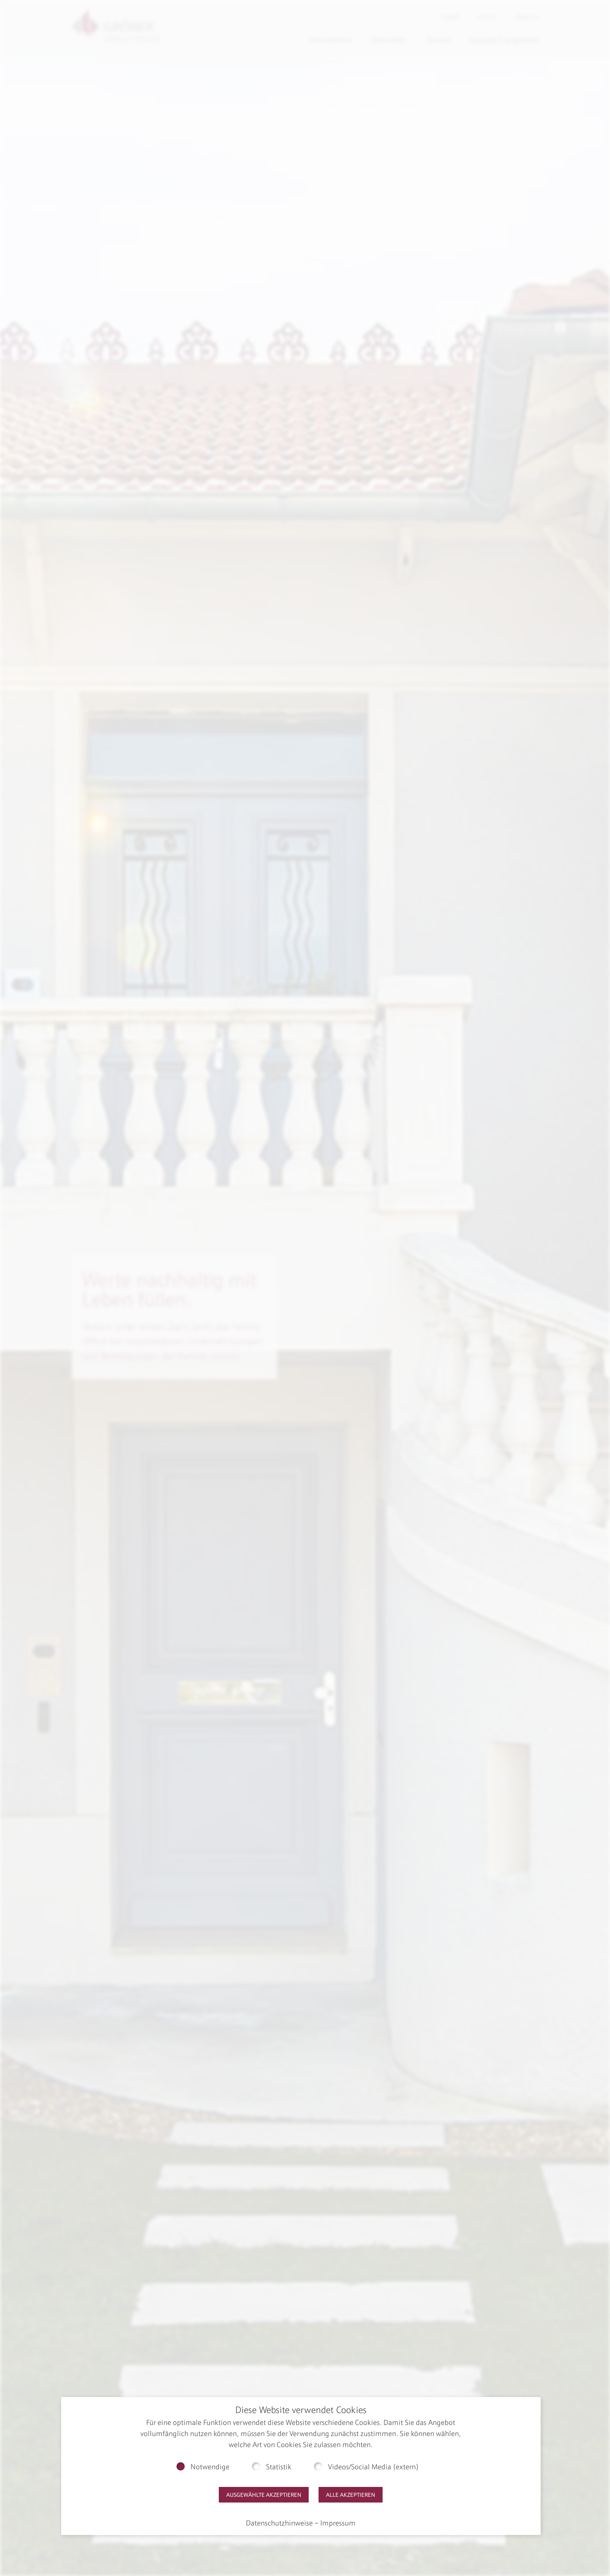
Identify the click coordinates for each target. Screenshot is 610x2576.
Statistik (278, 2466)
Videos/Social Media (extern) (373, 2466)
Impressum (337, 2523)
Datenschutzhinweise (279, 2523)
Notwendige (209, 2466)
